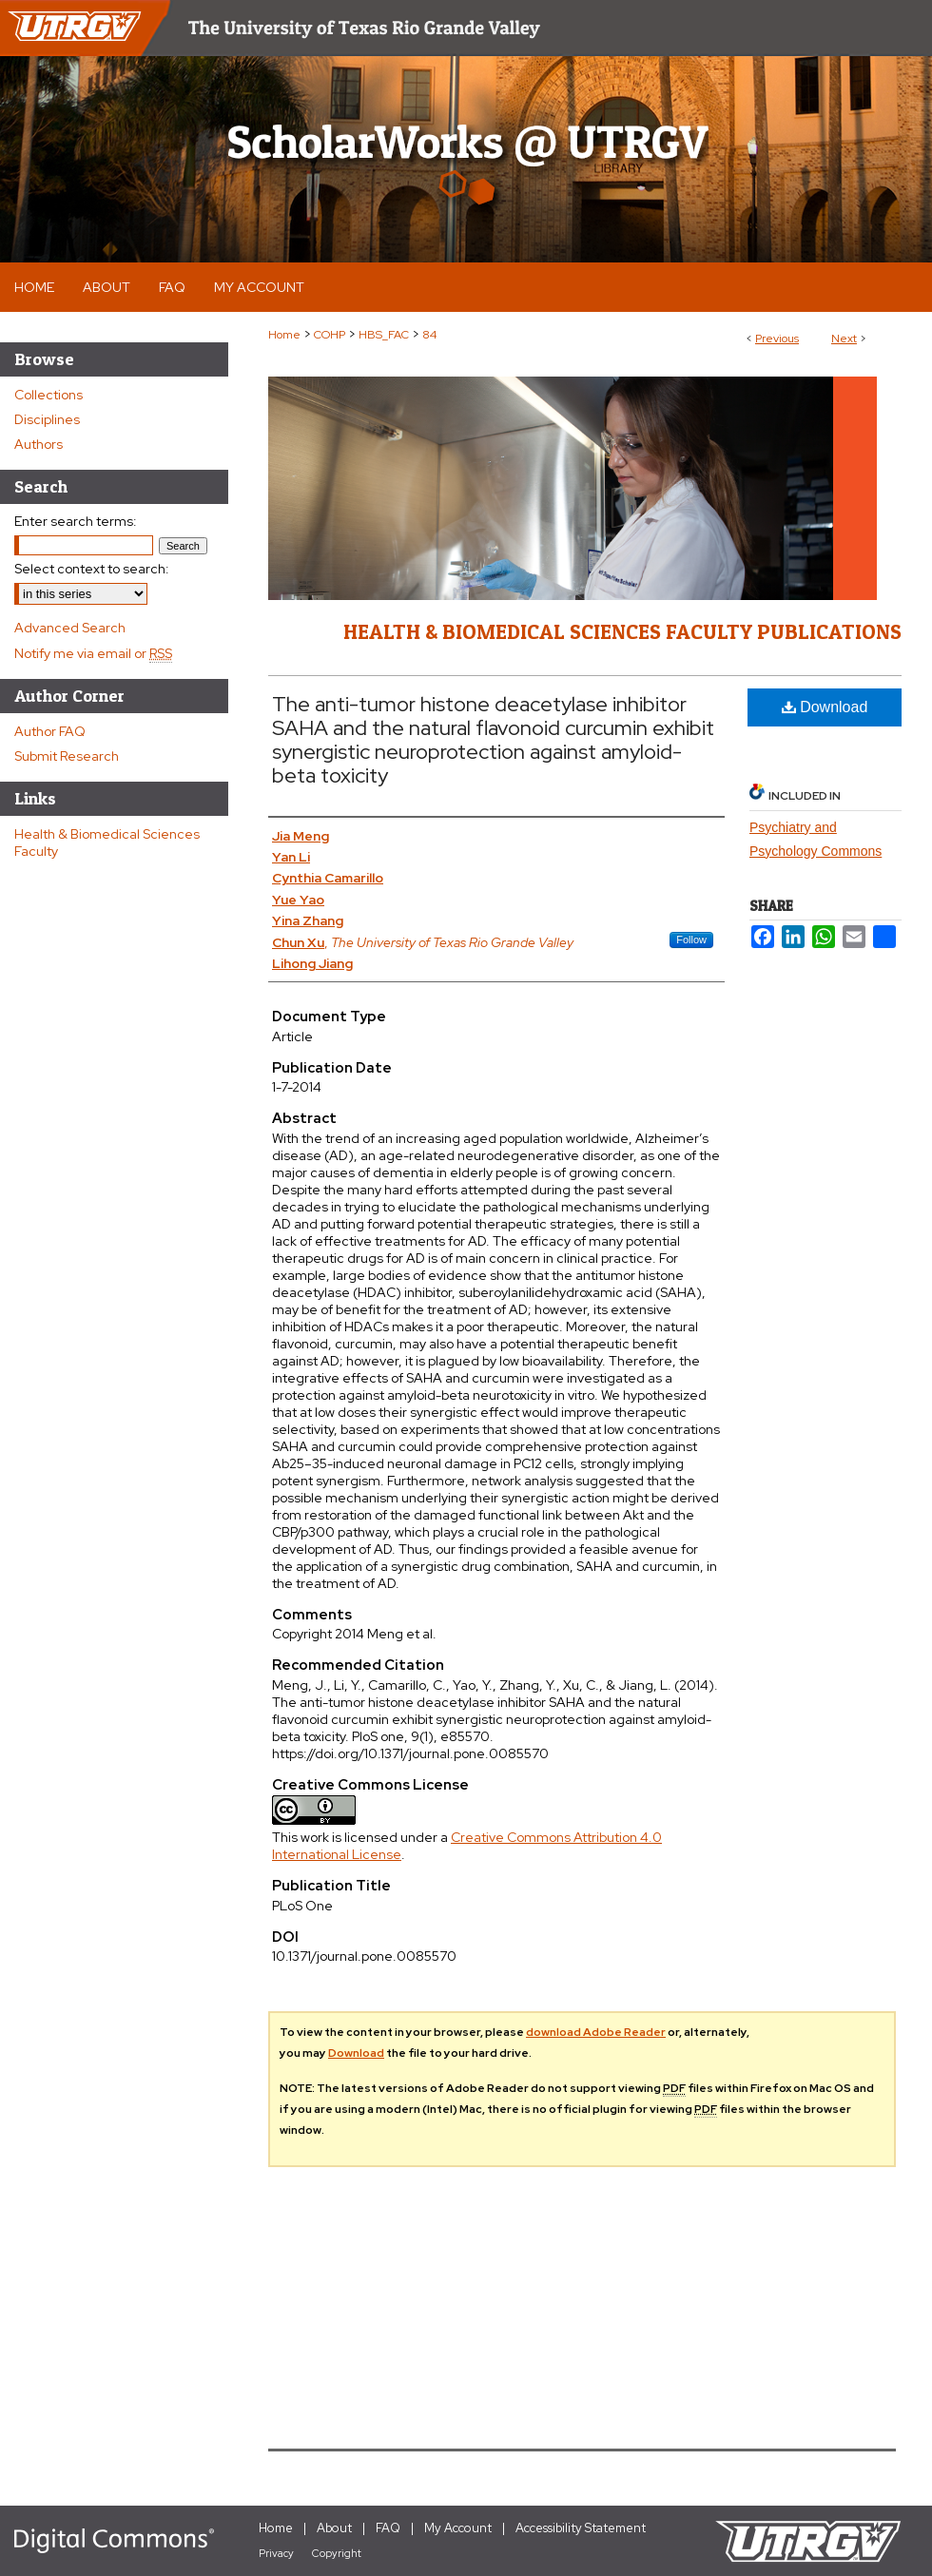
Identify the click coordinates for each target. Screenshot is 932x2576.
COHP (329, 334)
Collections (48, 394)
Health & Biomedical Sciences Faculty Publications (622, 631)
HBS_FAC (384, 334)
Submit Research (66, 756)
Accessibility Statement (580, 2528)
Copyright (336, 2553)
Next (844, 338)
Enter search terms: (75, 521)
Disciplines (47, 419)
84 (429, 334)
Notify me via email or (93, 653)
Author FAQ (50, 731)
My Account (458, 2528)
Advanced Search (70, 627)
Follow (691, 939)
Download (825, 707)
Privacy (276, 2553)
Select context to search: (91, 568)
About (334, 2528)
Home (284, 334)
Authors (38, 444)
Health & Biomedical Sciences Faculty (107, 842)
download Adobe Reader (596, 2032)
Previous (777, 338)
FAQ (388, 2528)
